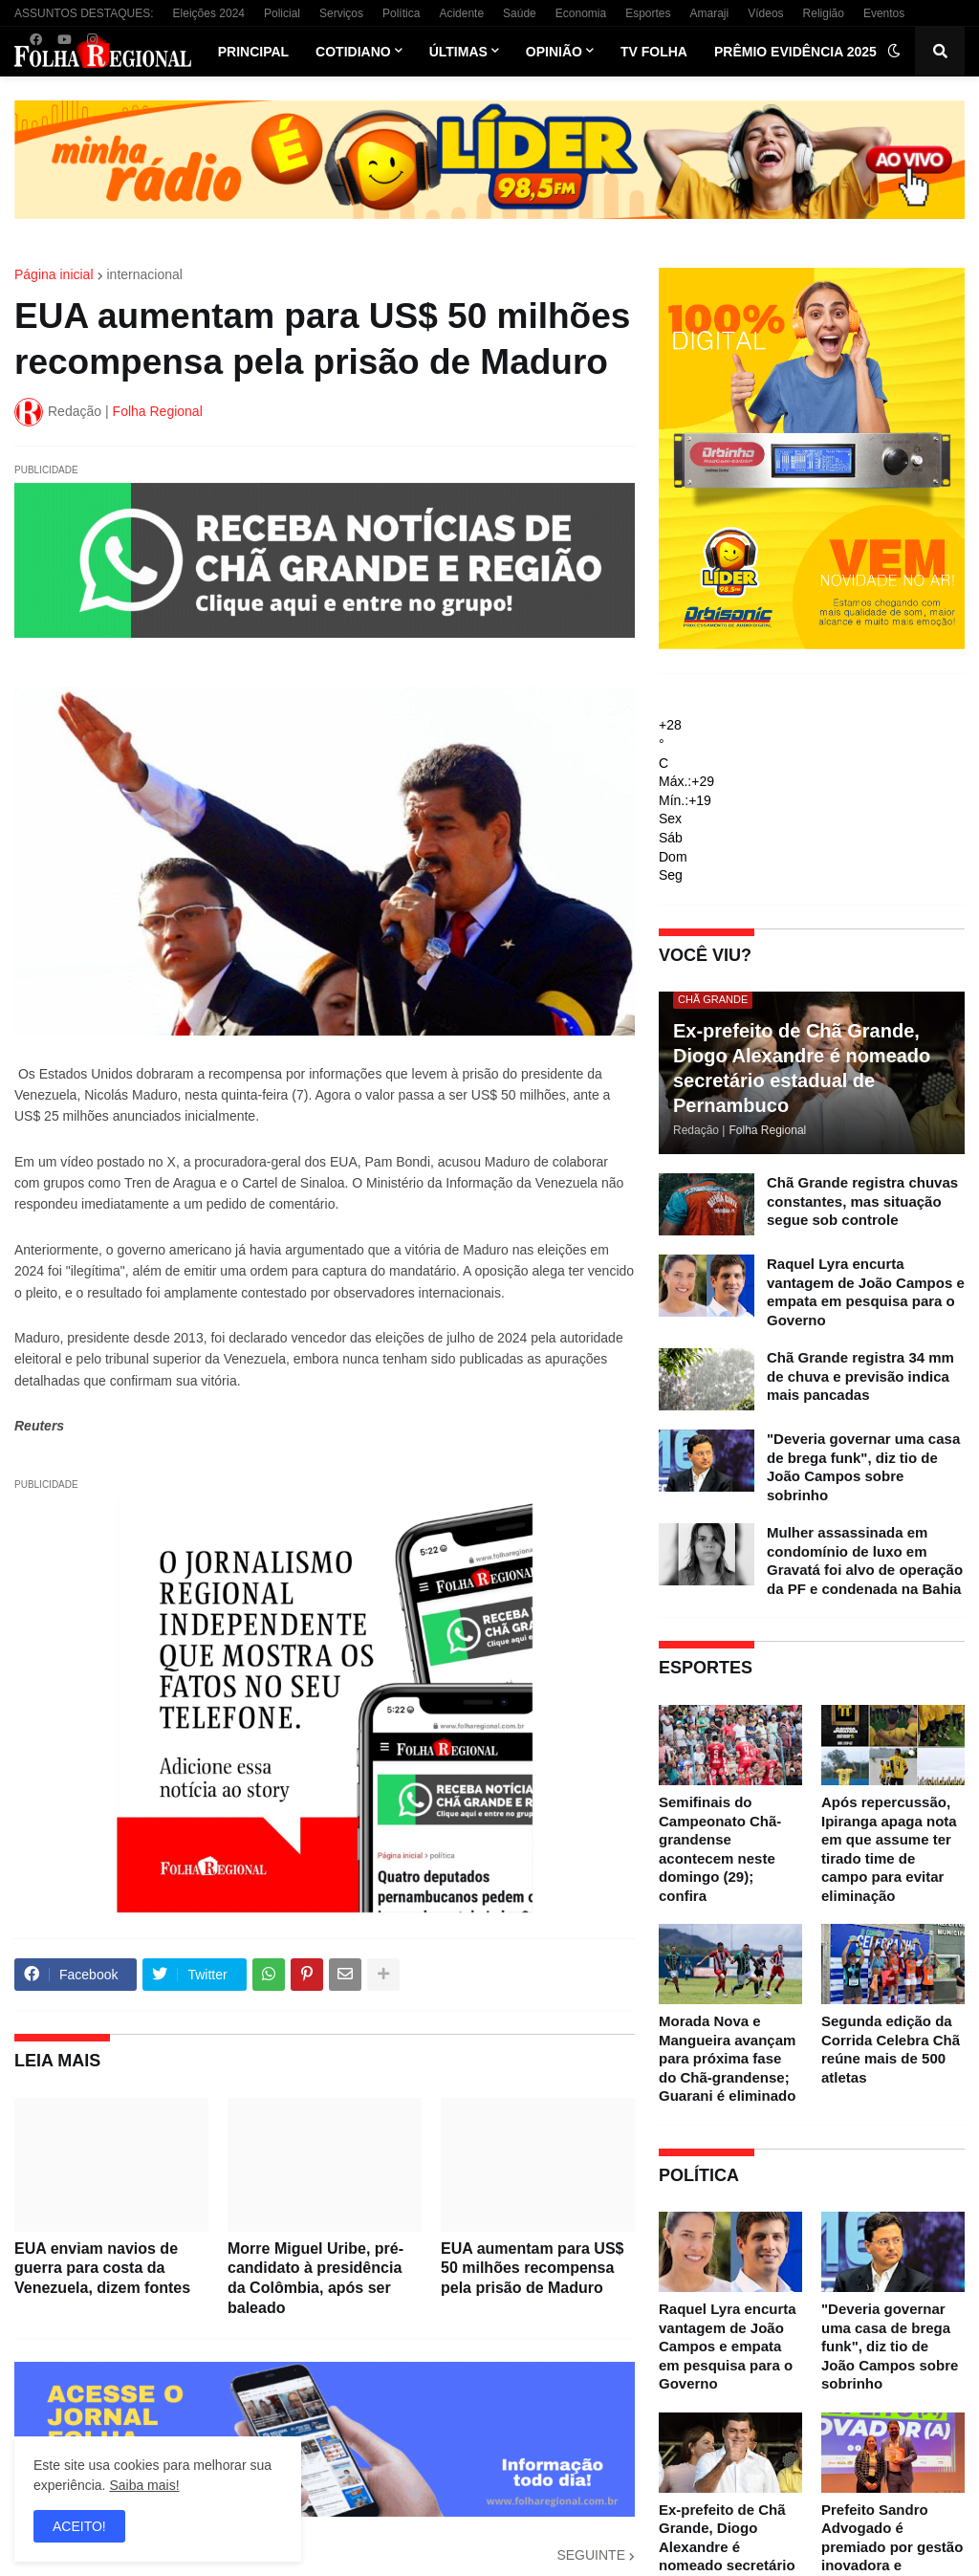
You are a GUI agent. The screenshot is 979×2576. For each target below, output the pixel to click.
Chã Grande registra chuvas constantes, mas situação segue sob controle (862, 1201)
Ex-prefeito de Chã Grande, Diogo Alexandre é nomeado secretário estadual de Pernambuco (801, 1068)
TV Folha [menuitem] (653, 51)
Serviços (341, 13)
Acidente (461, 13)
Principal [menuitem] (253, 51)
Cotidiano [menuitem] (353, 51)
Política (401, 13)
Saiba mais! (144, 2485)
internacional (145, 274)
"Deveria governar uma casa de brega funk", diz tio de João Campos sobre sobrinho (863, 1466)
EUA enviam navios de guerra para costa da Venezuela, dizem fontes (102, 2268)
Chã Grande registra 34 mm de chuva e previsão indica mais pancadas (860, 1376)
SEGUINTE (590, 2555)
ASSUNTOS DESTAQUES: (84, 13)
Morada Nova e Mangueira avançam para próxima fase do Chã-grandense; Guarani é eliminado (727, 2058)
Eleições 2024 (209, 13)
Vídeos (765, 13)
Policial (282, 13)
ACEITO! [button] (79, 2526)
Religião (823, 13)
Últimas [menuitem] (458, 51)
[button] (894, 51)
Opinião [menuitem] (554, 51)
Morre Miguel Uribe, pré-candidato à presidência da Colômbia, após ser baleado (315, 2278)
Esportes (647, 13)
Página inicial (54, 274)
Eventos (883, 13)
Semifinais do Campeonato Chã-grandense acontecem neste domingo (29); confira (720, 1849)
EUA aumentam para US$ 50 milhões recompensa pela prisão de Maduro (532, 2268)
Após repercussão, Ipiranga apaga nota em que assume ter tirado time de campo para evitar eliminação (889, 1849)
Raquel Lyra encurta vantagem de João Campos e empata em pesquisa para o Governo (866, 1291)
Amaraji (709, 13)
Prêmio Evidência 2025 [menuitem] (795, 51)
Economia (580, 13)
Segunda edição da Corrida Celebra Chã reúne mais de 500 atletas (890, 2049)
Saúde (519, 13)
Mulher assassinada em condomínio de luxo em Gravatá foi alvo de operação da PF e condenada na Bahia (865, 1560)
